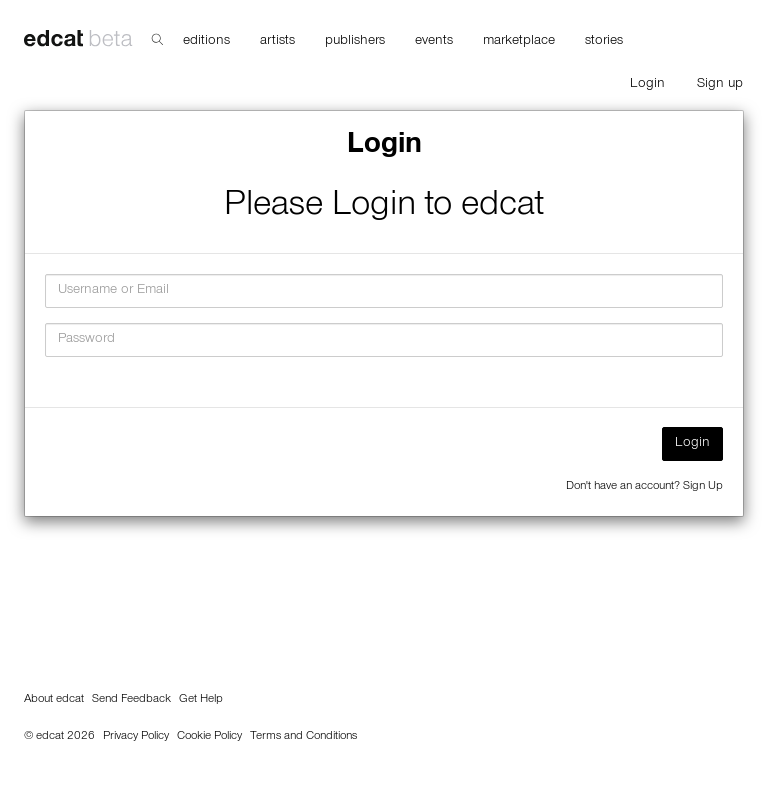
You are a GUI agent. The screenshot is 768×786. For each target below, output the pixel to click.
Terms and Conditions (303, 737)
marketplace (519, 42)
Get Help (201, 700)
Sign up (720, 85)
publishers (355, 42)
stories (604, 42)
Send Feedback (131, 700)
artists (277, 42)
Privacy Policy (136, 737)
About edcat (54, 700)
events (434, 42)
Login (647, 85)
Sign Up (703, 487)
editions (206, 42)
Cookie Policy (209, 737)
